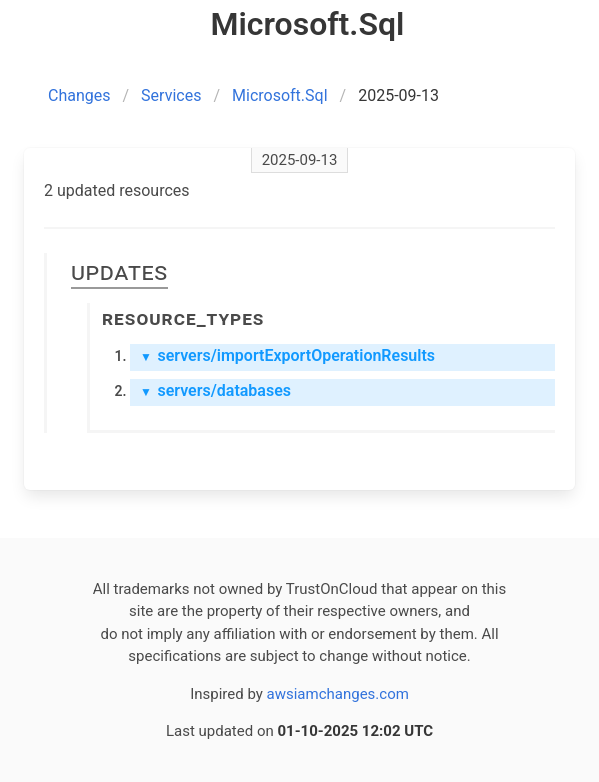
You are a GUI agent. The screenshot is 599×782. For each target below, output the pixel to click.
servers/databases (215, 390)
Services (171, 95)
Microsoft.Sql (280, 95)
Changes (79, 95)
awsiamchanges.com (338, 694)
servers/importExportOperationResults (287, 355)
